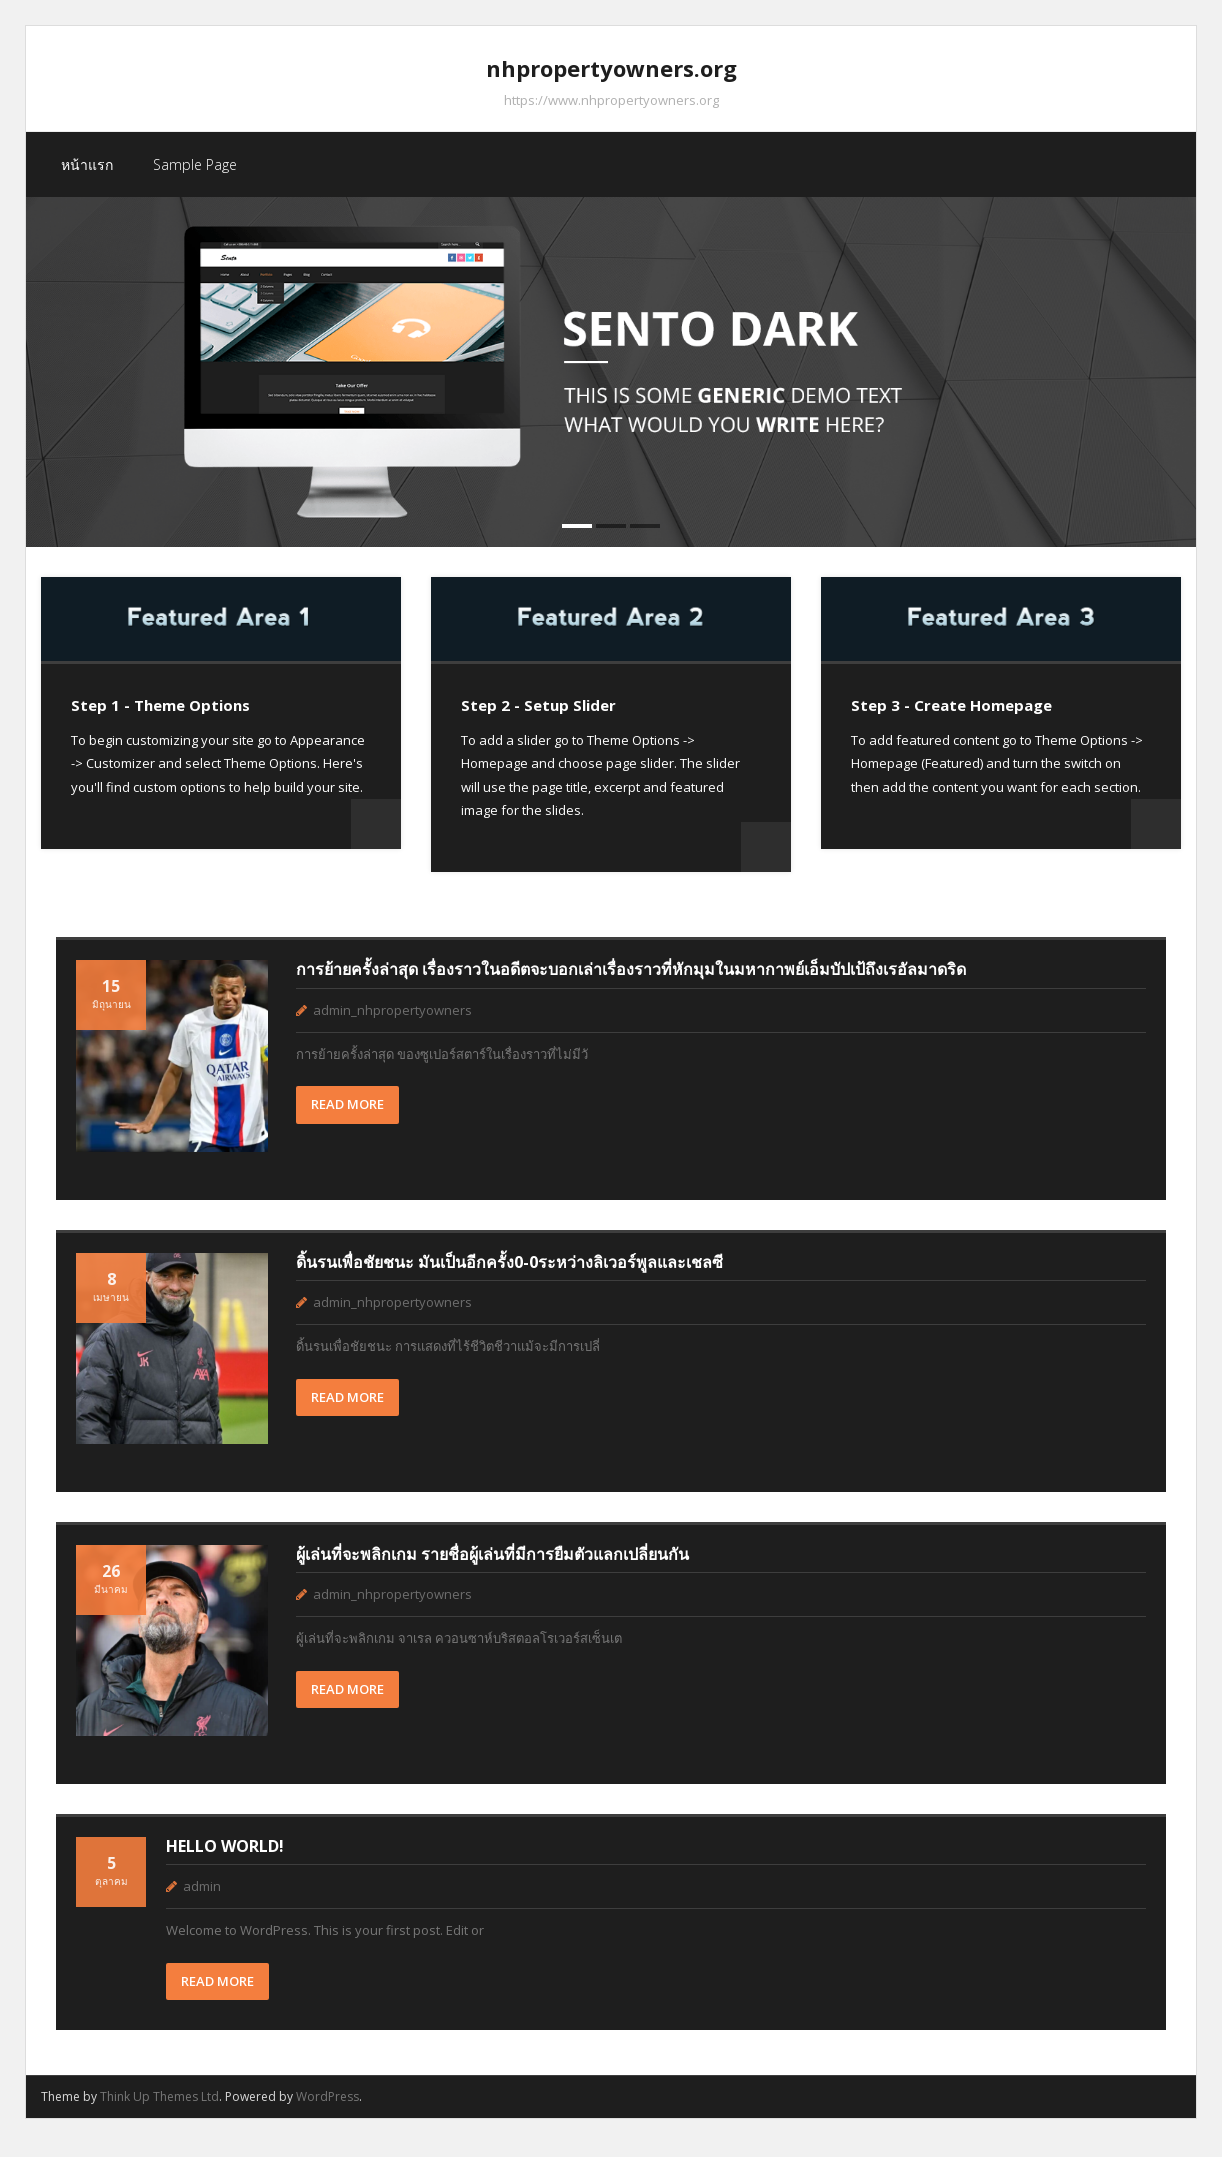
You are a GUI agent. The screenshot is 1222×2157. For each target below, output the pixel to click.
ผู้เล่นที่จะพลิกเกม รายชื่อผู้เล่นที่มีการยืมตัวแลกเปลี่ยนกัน (492, 1567)
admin (202, 1899)
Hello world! (225, 1859)
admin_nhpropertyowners (392, 1023)
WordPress (327, 2109)
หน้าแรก (87, 177)
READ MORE (347, 1118)
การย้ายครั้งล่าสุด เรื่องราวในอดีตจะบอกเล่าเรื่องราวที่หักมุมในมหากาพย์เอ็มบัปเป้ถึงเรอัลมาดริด (631, 983)
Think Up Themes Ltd (159, 2109)
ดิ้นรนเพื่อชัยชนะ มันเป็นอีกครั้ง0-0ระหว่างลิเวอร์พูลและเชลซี (509, 1275)
